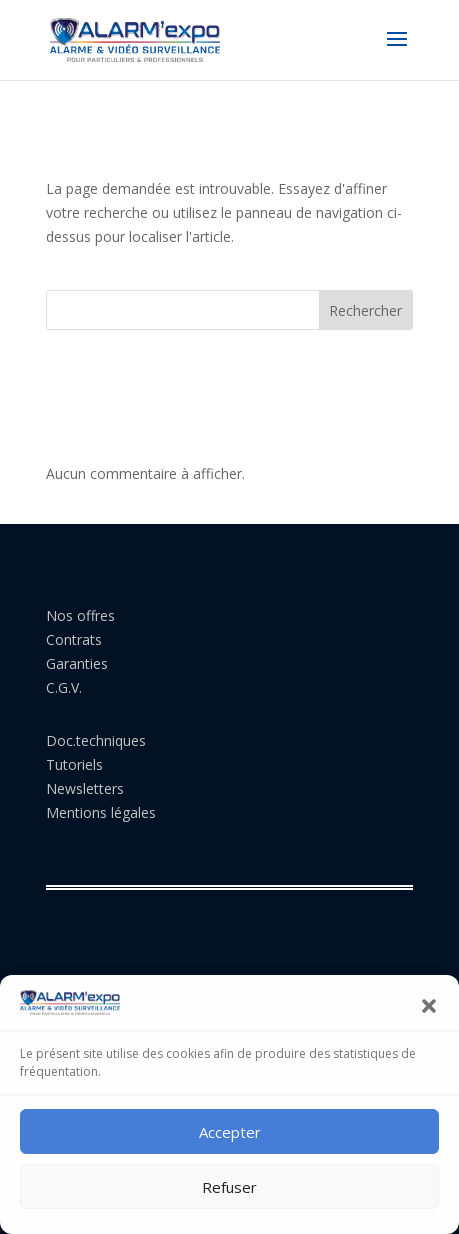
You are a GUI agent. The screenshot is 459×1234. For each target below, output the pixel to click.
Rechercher (365, 310)
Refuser (229, 1187)
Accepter (230, 1132)
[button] (429, 1006)
